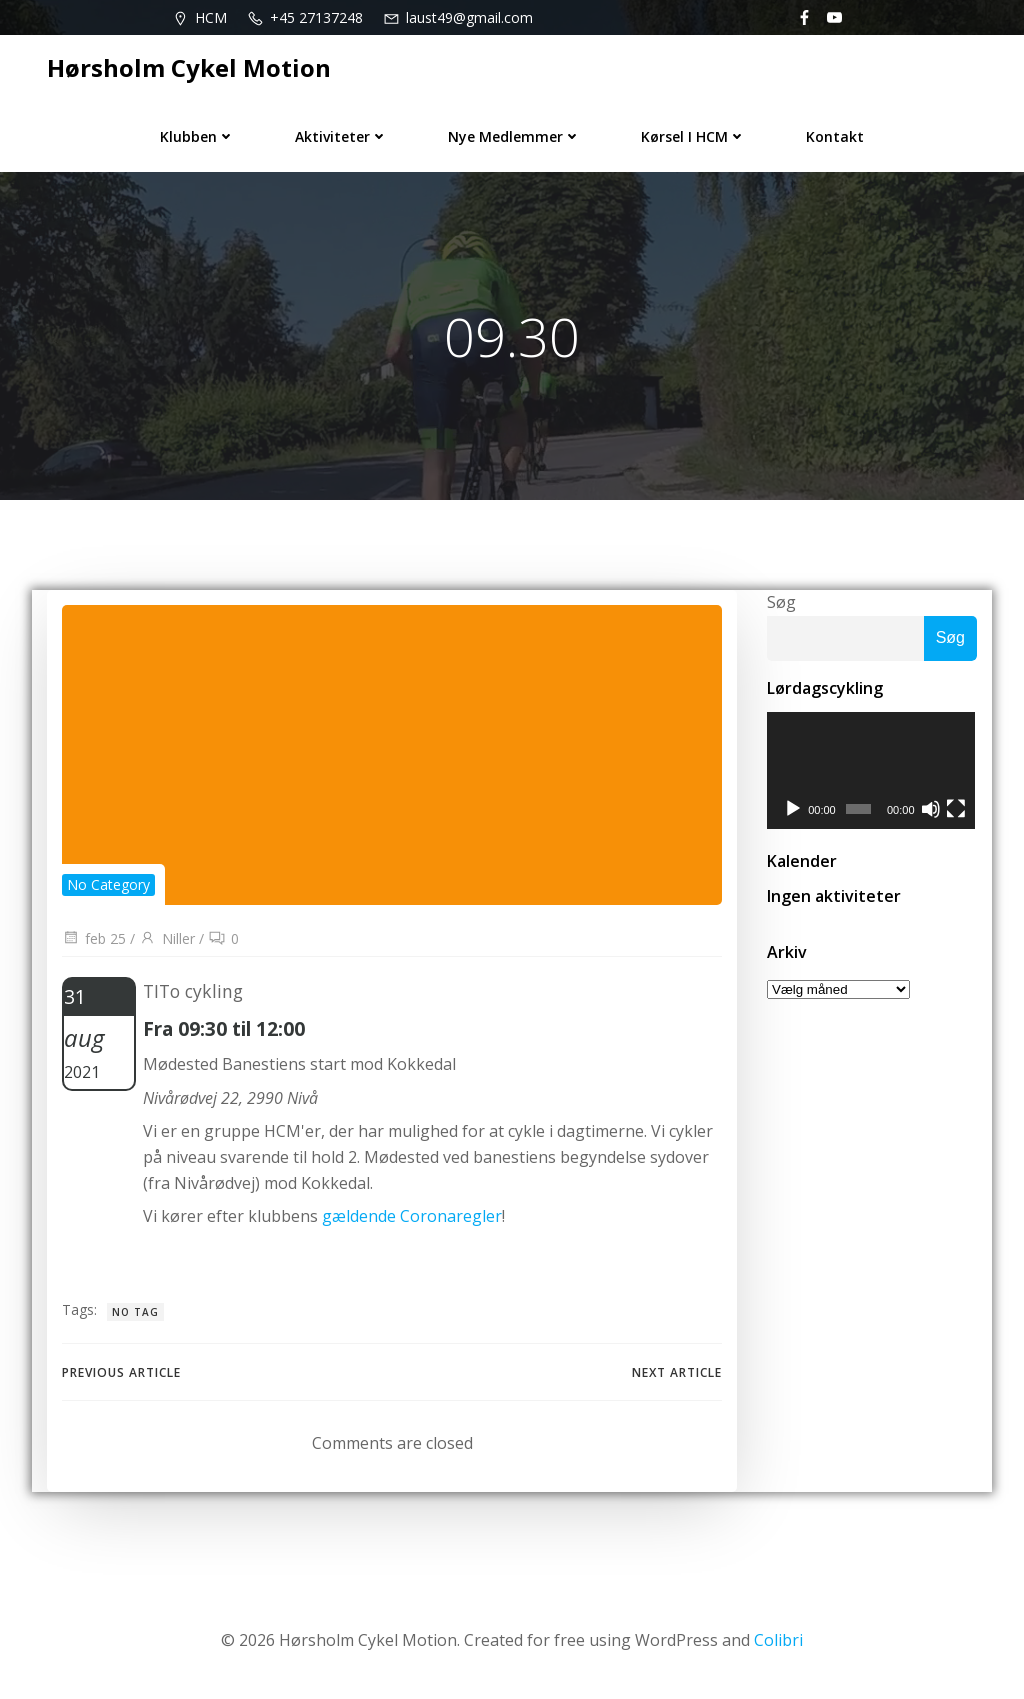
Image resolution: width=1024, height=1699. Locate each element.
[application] (872, 771)
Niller (167, 938)
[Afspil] (793, 810)
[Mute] (932, 810)
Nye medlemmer (514, 136)
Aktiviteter (341, 136)
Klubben (197, 136)
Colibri (778, 1640)
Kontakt (835, 136)
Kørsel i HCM (693, 136)
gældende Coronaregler (412, 1216)
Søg (781, 602)
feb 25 (94, 938)
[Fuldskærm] (957, 810)
